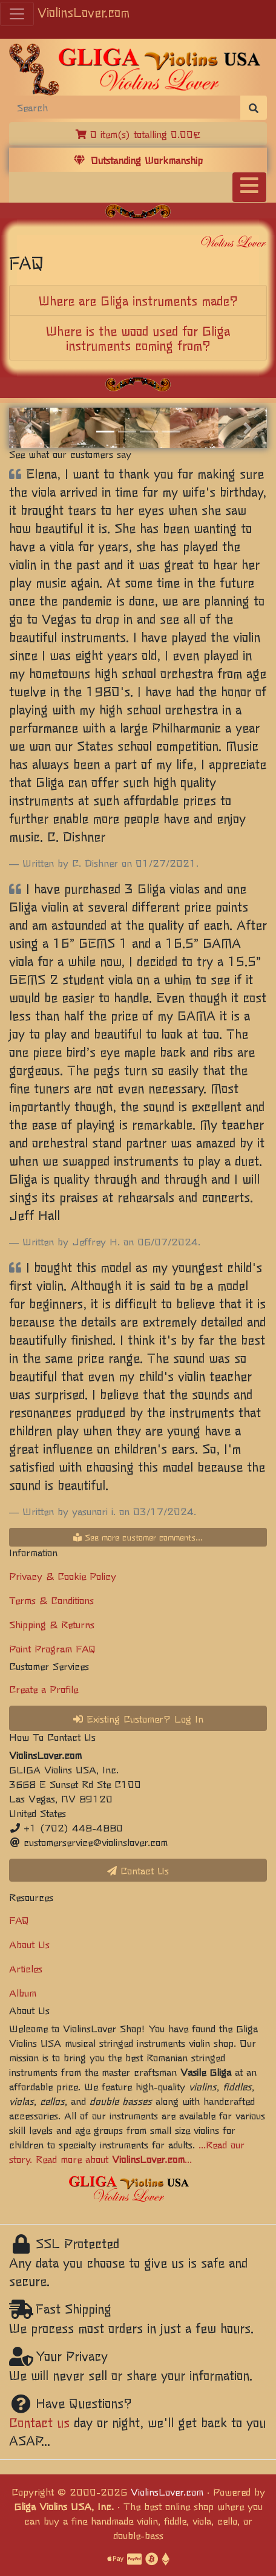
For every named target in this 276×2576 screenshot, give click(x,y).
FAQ (19, 1919)
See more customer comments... (138, 1537)
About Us (29, 1944)
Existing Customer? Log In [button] (138, 1718)
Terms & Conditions (51, 1600)
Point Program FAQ (52, 1648)
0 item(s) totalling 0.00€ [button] (138, 133)
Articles (25, 1968)
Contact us (39, 2422)
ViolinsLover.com (84, 12)
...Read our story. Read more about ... (127, 2151)
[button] (28, 428)
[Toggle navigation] (249, 187)
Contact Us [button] (138, 1870)
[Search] (125, 107)
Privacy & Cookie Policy (62, 1575)
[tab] (138, 300)
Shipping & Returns (51, 1624)
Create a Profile (43, 1688)
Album (22, 1992)
